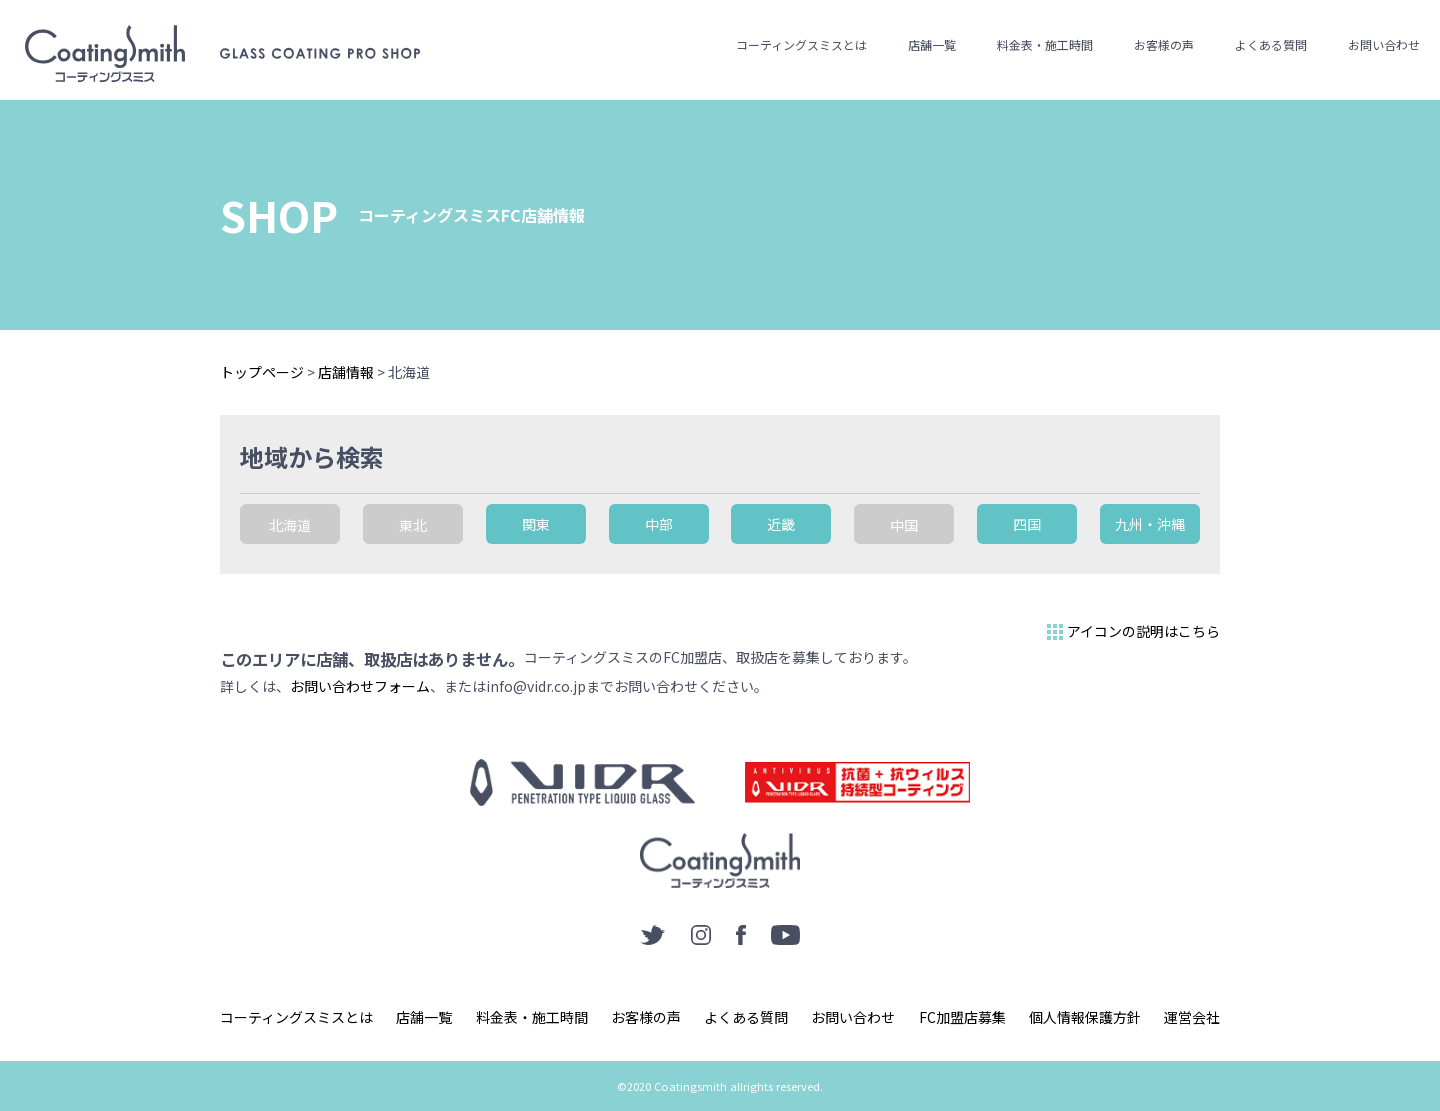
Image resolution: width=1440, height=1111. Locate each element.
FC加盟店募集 (962, 1017)
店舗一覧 (932, 44)
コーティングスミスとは (801, 44)
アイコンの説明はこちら (1131, 632)
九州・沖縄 (1150, 524)
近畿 (781, 524)
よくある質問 (1271, 44)
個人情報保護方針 (1085, 1017)
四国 (1027, 524)
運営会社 (1192, 1017)
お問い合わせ (1384, 44)
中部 (659, 524)
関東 (536, 524)
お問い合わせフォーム (360, 686)
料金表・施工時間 (1045, 44)
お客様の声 (1164, 44)
